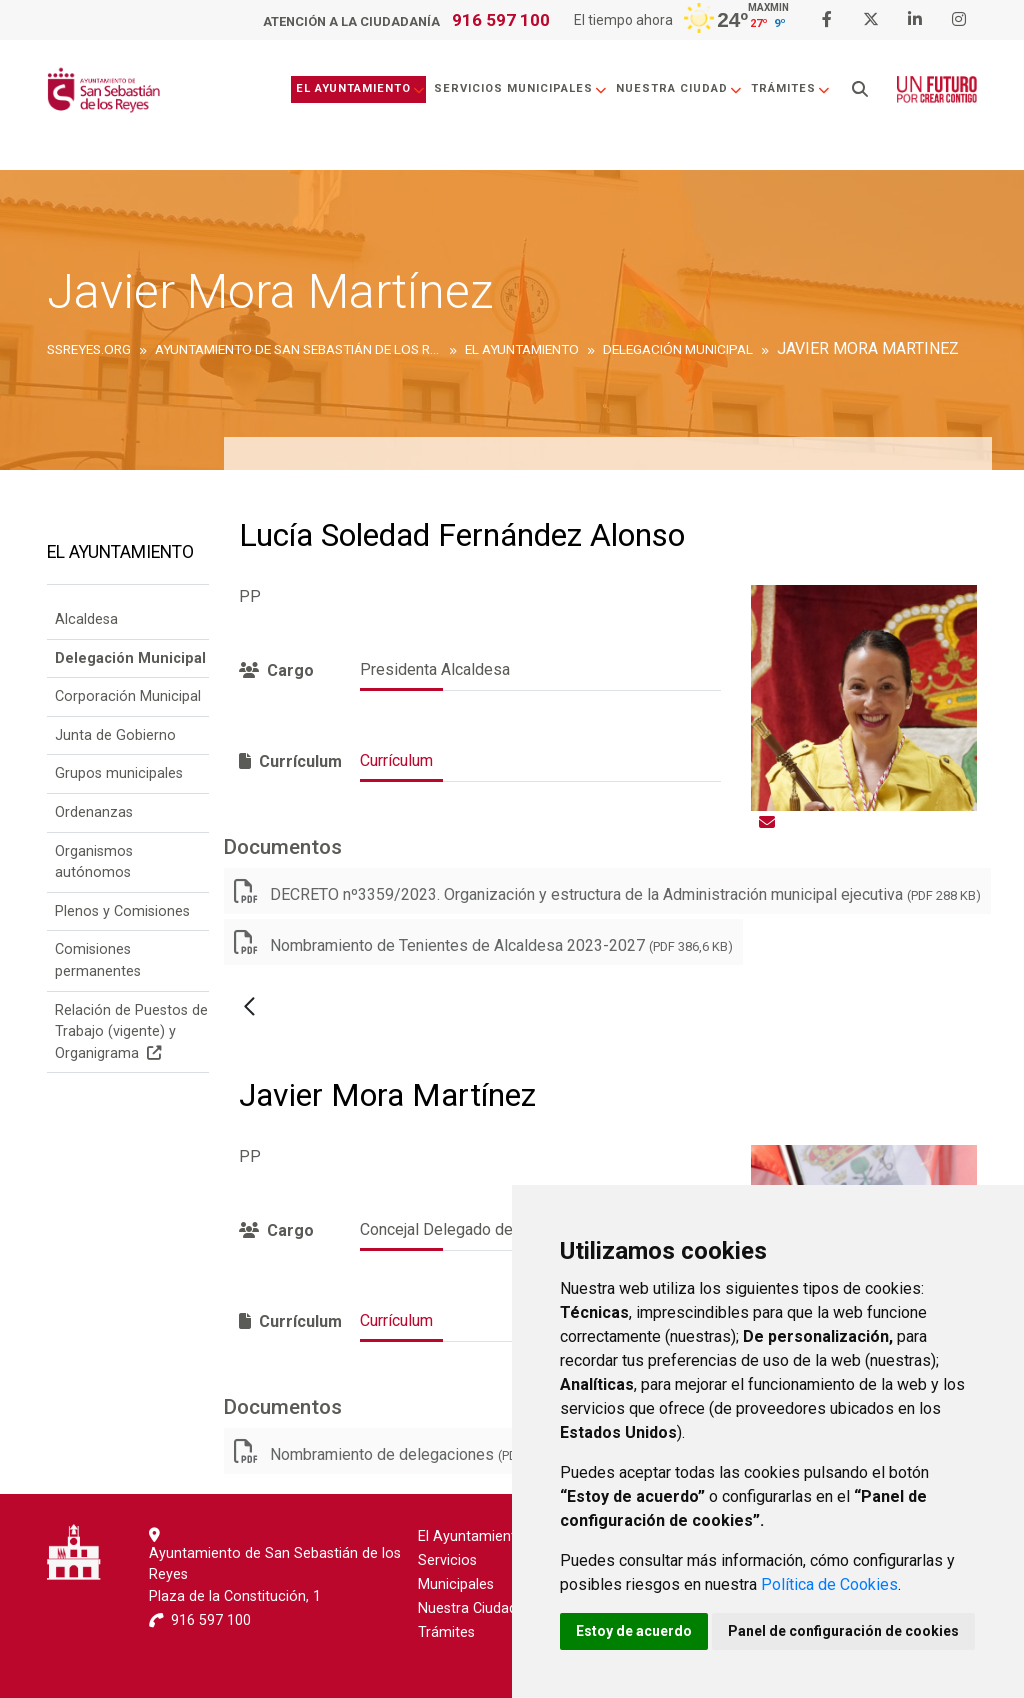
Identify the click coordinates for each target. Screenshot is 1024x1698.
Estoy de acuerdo (634, 1631)
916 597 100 (501, 20)
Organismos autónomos (94, 862)
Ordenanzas (94, 812)
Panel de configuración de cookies (843, 1631)
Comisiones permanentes (98, 960)
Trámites (789, 88)
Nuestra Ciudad (677, 88)
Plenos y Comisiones (122, 911)
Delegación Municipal (130, 658)
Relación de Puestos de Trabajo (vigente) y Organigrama (131, 1032)
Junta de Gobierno (115, 735)
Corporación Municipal (128, 696)
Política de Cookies (829, 1584)
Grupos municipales (119, 773)
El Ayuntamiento (359, 88)
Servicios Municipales (519, 88)
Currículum (396, 760)
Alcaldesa (86, 619)
